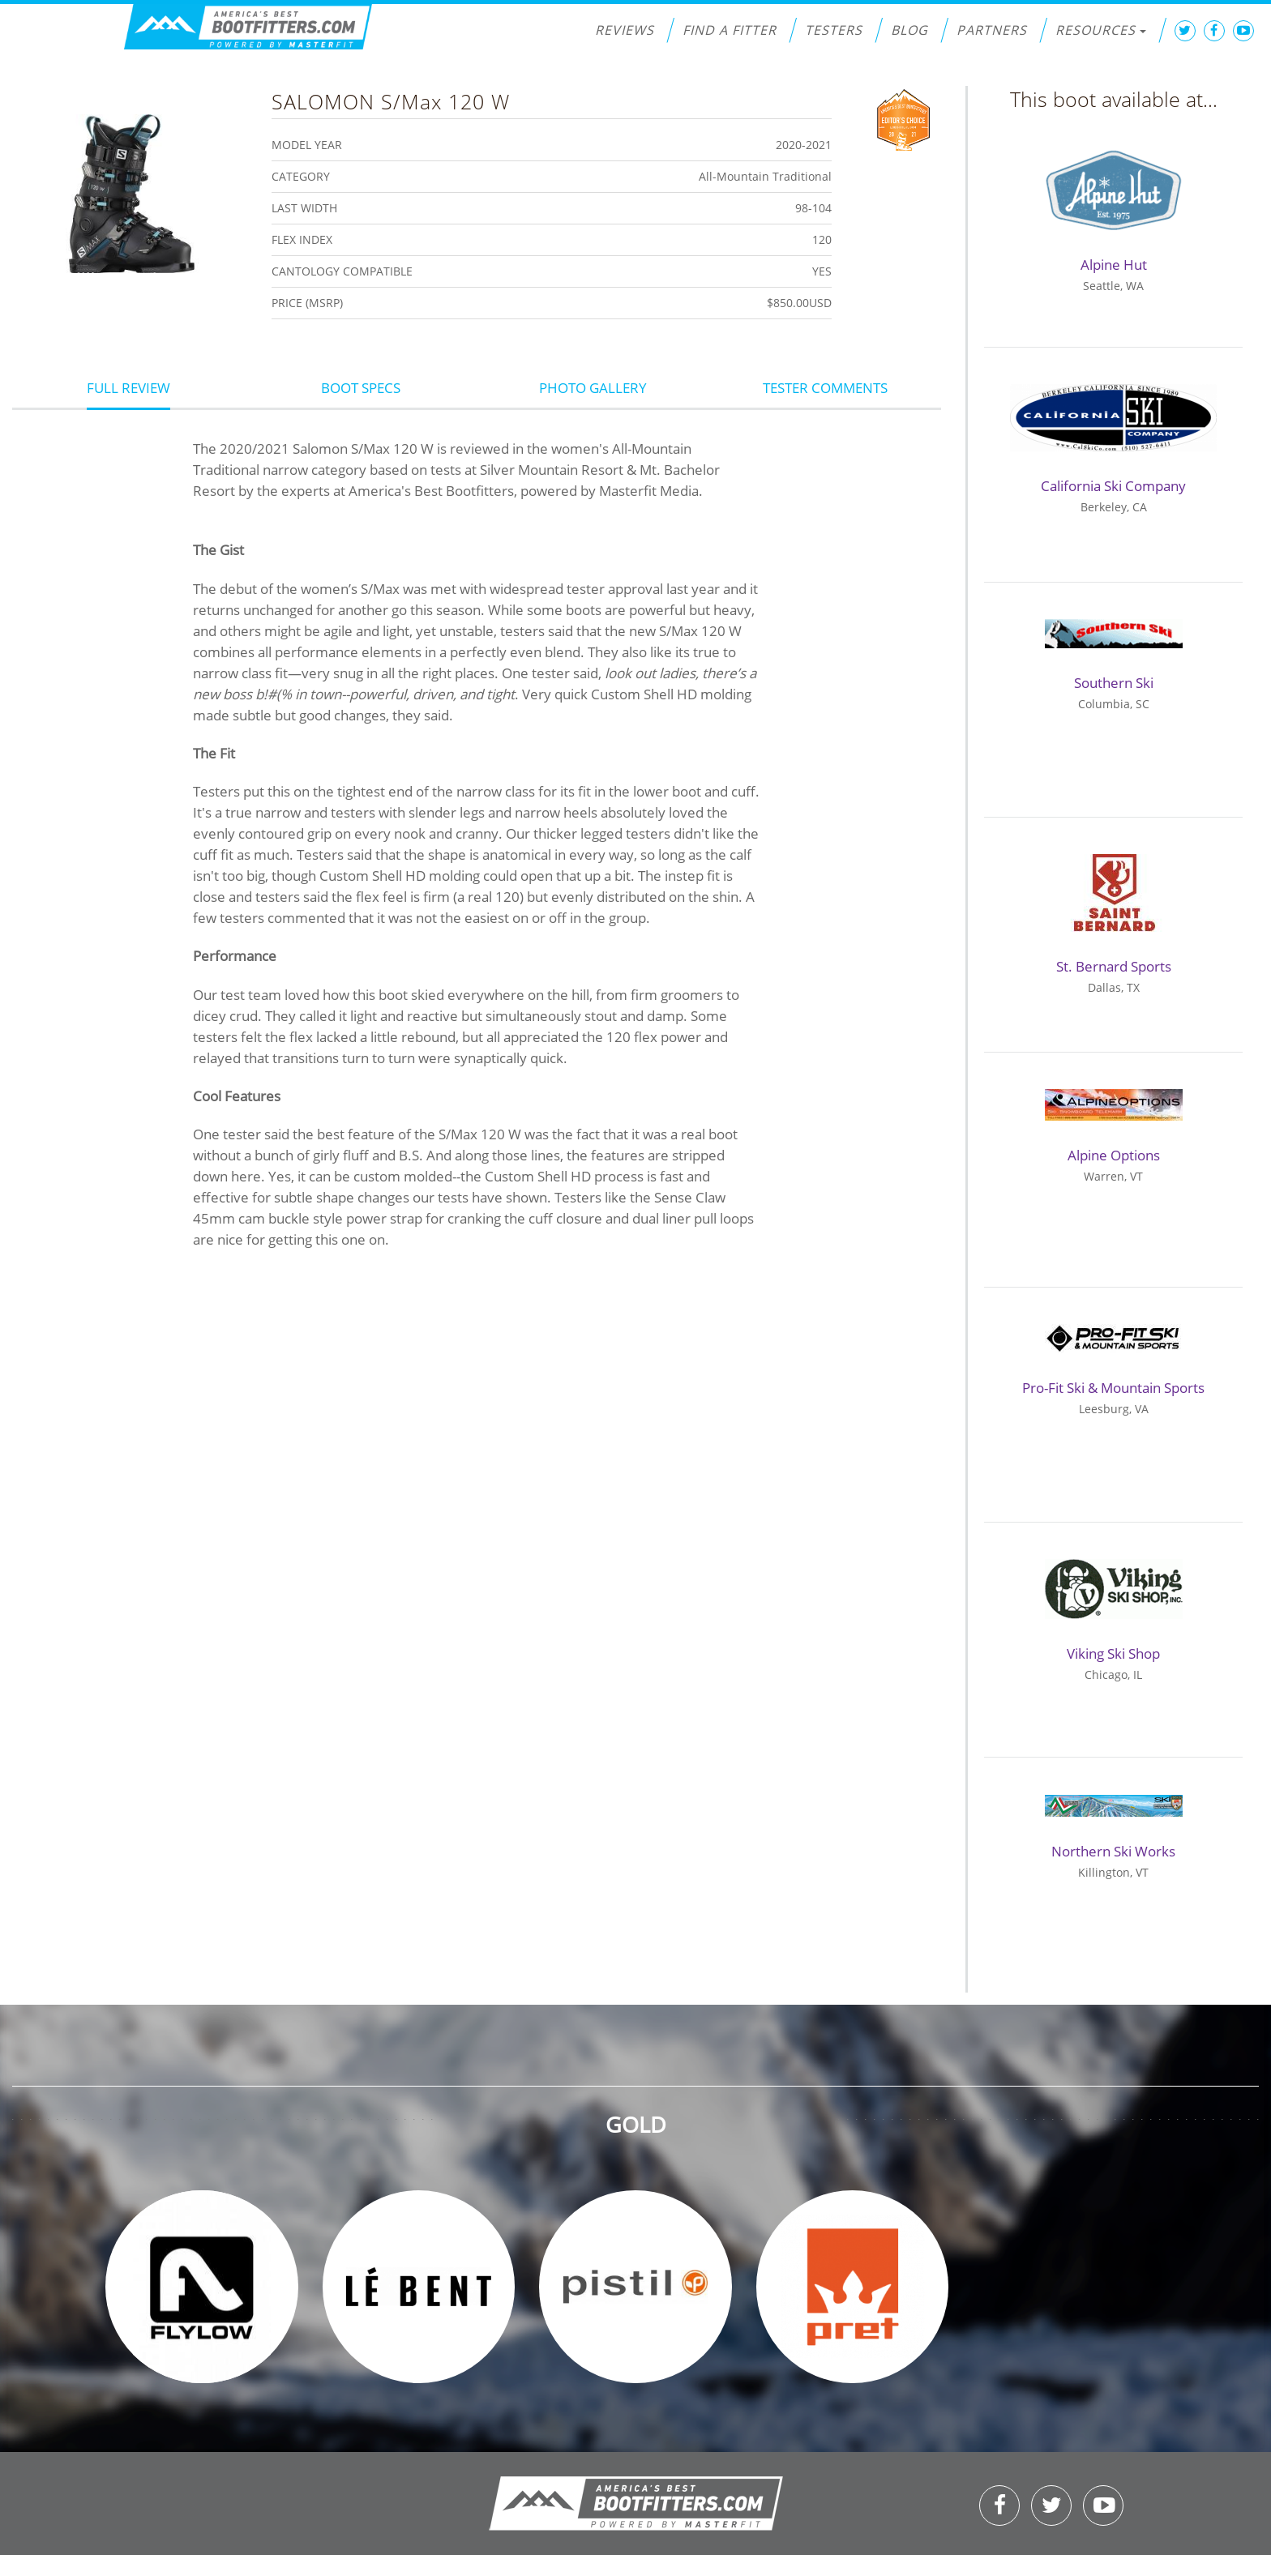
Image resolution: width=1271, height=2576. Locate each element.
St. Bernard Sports (1113, 966)
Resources (1100, 30)
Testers (833, 30)
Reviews (624, 30)
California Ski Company (1113, 485)
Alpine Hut (1114, 264)
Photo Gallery (593, 387)
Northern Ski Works (1113, 1851)
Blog (909, 30)
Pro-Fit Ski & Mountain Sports (1113, 1387)
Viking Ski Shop (1113, 1653)
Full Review (128, 387)
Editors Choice (903, 118)
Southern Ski (1113, 682)
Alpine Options (1114, 1155)
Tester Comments (825, 387)
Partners (991, 30)
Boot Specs (360, 387)
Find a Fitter (730, 30)
